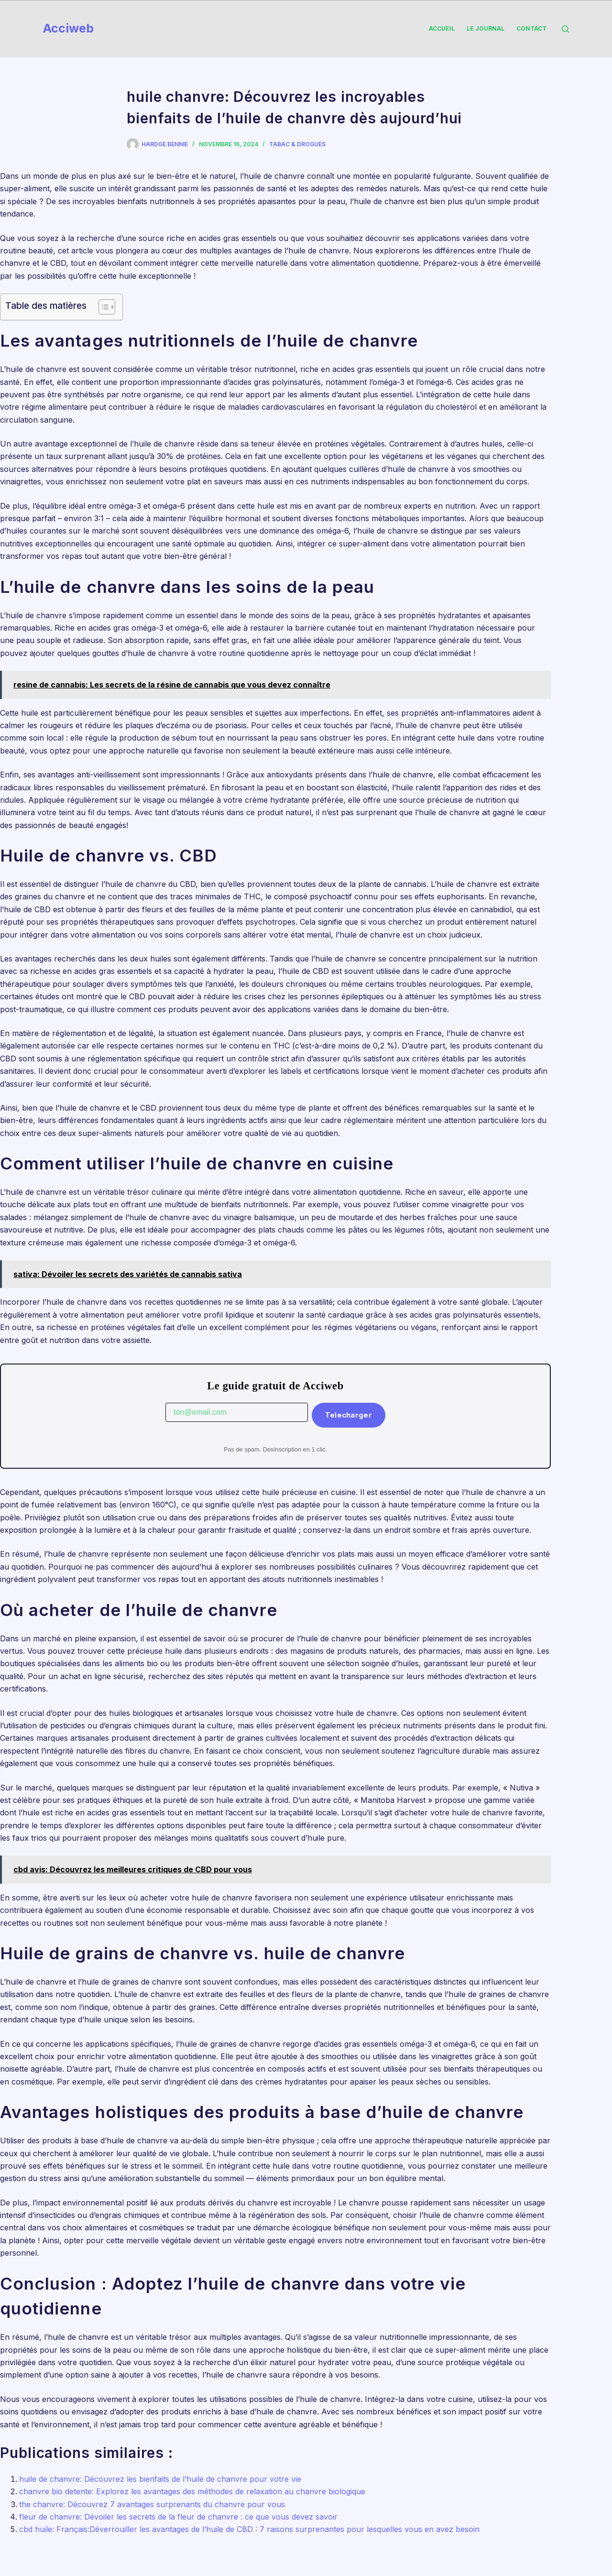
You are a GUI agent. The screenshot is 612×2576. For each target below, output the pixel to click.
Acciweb (68, 28)
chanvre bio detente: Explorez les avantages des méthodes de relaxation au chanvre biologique (192, 2491)
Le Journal (485, 28)
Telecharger (348, 1414)
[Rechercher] (565, 29)
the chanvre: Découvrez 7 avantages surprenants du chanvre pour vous (152, 2504)
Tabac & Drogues (297, 144)
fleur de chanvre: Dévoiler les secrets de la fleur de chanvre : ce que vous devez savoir (178, 2516)
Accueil (442, 28)
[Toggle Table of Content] (102, 307)
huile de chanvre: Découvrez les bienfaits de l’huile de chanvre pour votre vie (160, 2479)
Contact (531, 28)
